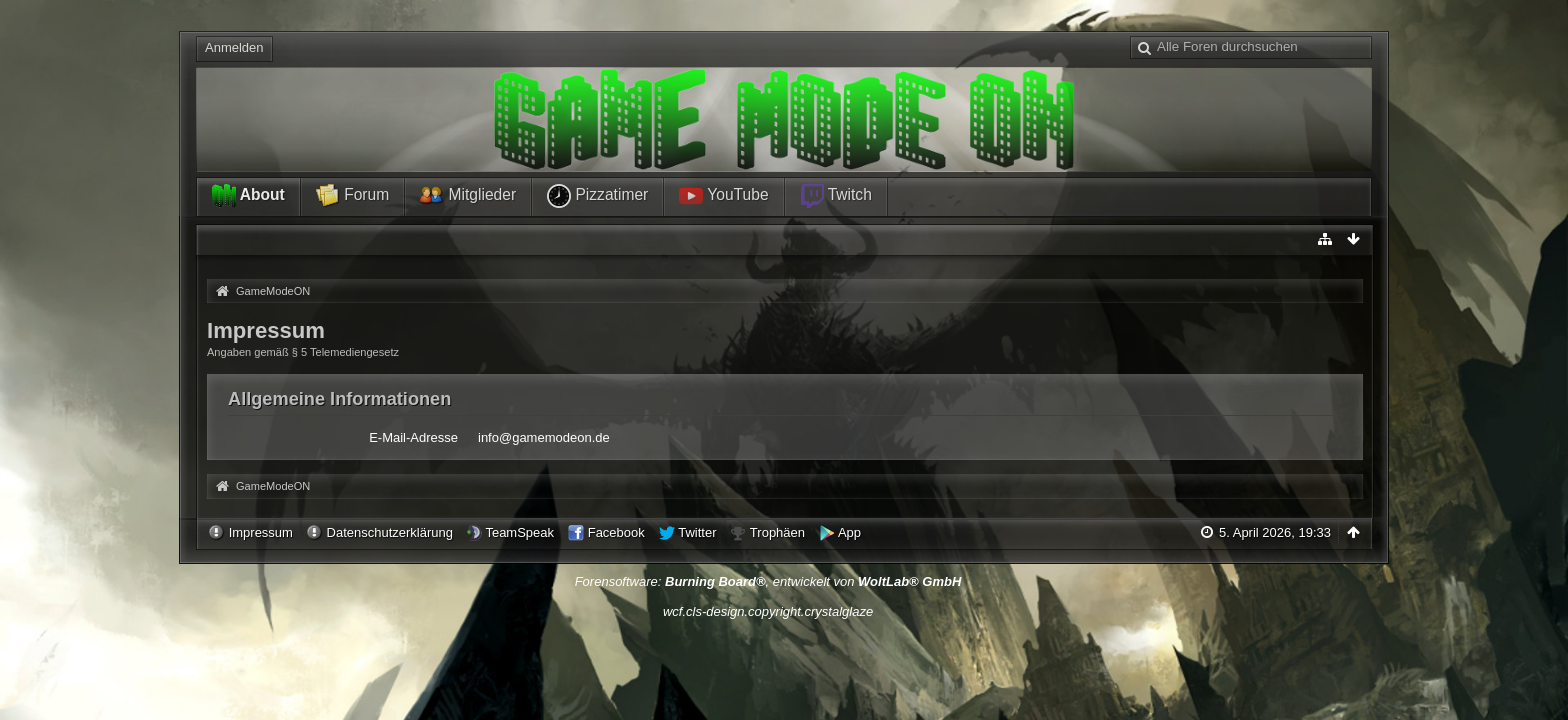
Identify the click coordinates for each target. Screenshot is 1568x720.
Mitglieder (468, 196)
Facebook (616, 532)
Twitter (697, 532)
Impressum (261, 532)
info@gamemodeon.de (544, 437)
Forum (352, 196)
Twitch (836, 196)
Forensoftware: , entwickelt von (768, 581)
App (849, 532)
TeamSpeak (519, 532)
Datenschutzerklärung (390, 532)
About (248, 196)
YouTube (723, 196)
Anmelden (234, 47)
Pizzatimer (597, 196)
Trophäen (777, 532)
